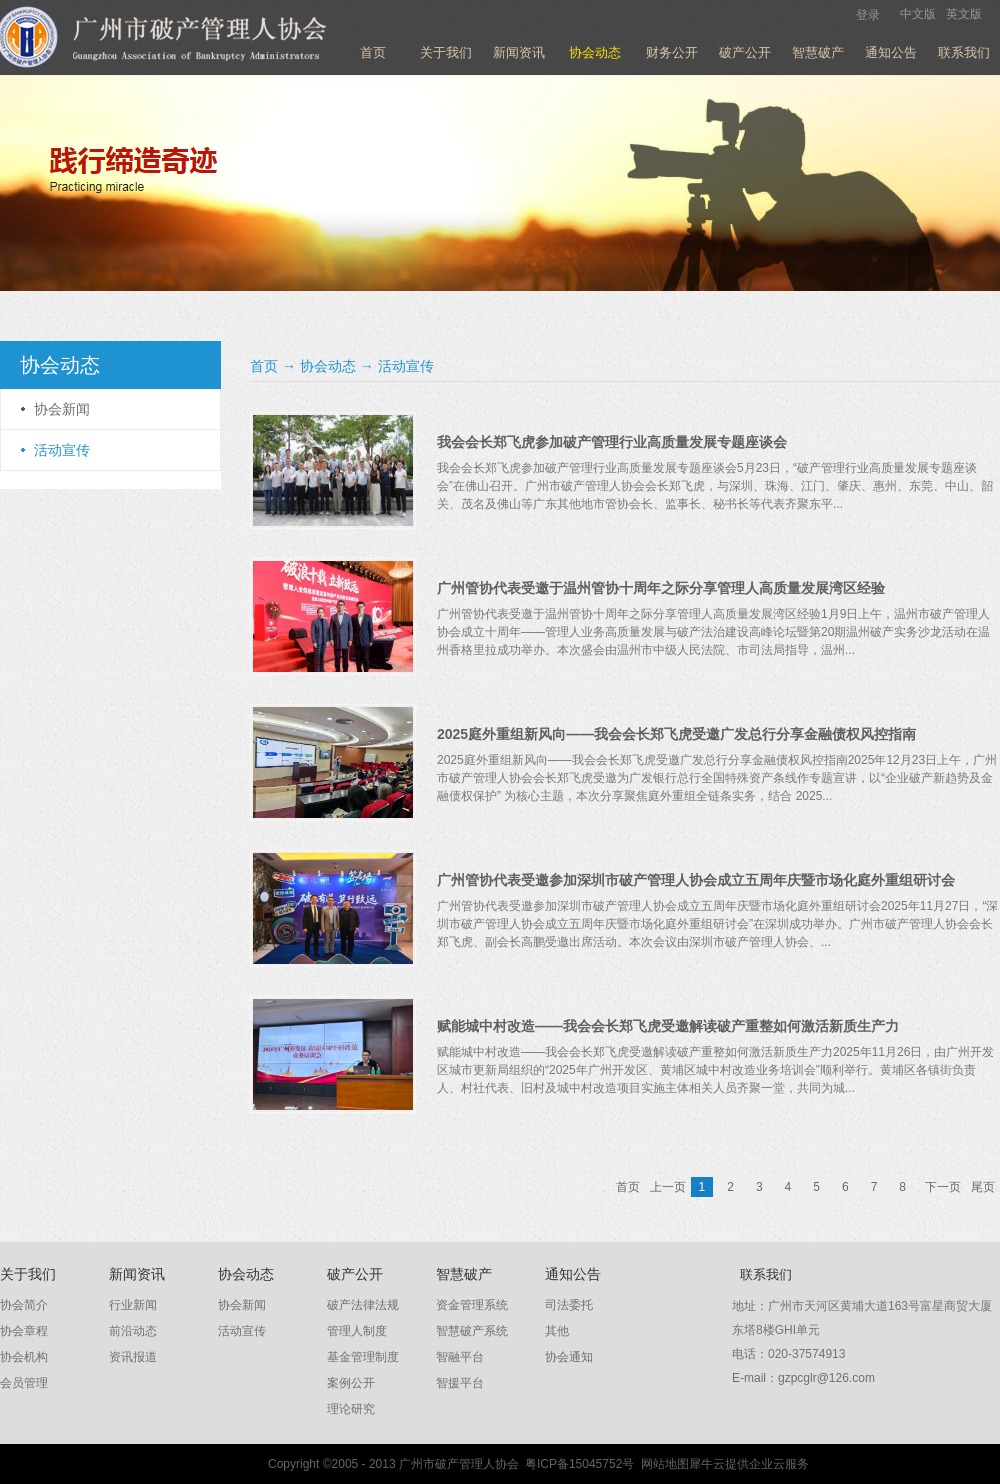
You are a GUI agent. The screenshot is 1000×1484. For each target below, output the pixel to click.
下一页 (943, 1187)
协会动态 (328, 366)
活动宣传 (406, 366)
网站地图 (661, 1464)
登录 (868, 15)
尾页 (983, 1187)
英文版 (964, 14)
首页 (373, 52)
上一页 (668, 1187)
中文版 (918, 14)
